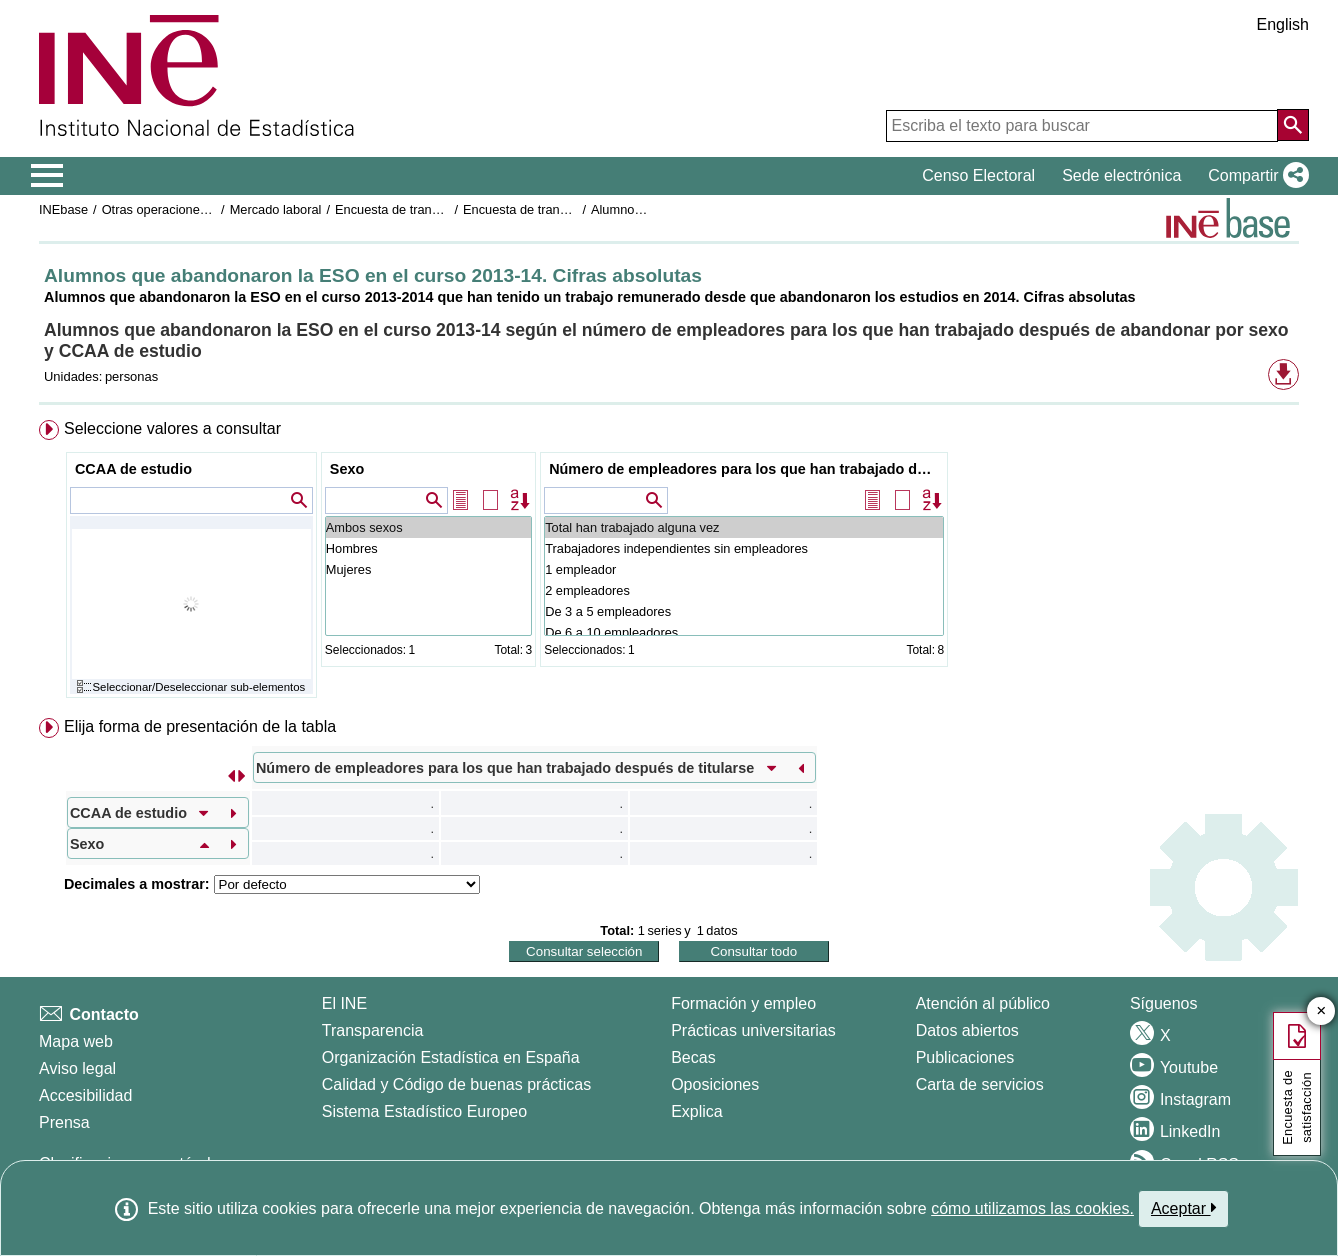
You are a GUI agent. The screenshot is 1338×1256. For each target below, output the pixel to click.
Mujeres (428, 569)
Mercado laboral (276, 209)
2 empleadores (744, 590)
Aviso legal (77, 1068)
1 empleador (744, 569)
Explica (697, 1111)
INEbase (63, 209)
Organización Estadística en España (451, 1057)
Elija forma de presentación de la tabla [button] (200, 726)
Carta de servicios (980, 1084)
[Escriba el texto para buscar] (1082, 126)
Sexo (347, 469)
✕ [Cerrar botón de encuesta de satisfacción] (1321, 1011)
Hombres (428, 548)
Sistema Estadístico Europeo (424, 1111)
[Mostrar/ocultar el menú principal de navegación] (47, 176)
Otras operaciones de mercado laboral (211, 209)
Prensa (64, 1122)
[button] (1254, 176)
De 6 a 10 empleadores (744, 632)
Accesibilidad (85, 1095)
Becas (693, 1057)
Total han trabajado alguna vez (744, 527)
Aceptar (1183, 1208)
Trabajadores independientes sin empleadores (744, 548)
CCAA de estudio (133, 469)
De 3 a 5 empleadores (744, 611)
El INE (344, 1003)
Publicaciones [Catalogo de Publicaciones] (965, 1057)
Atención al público (983, 1003)
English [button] (1283, 24)
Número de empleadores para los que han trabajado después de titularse (746, 469)
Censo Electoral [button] (978, 175)
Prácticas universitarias (753, 1030)
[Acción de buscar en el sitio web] (1293, 125)
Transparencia (373, 1030)
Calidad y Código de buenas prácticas (457, 1084)
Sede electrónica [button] (1121, 175)
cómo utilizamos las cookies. (1032, 1208)
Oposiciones (715, 1084)
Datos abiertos (967, 1030)
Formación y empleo (743, 1003)
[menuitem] (669, 563)
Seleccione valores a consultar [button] (172, 428)
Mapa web (76, 1041)
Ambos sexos (428, 527)
